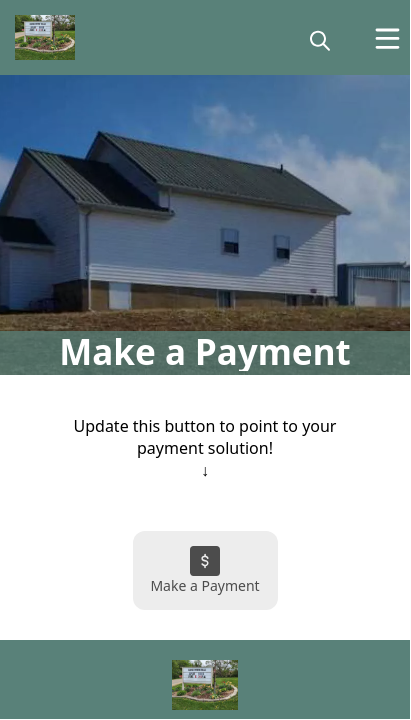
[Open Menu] (387, 38)
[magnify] (320, 40)
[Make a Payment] (205, 570)
